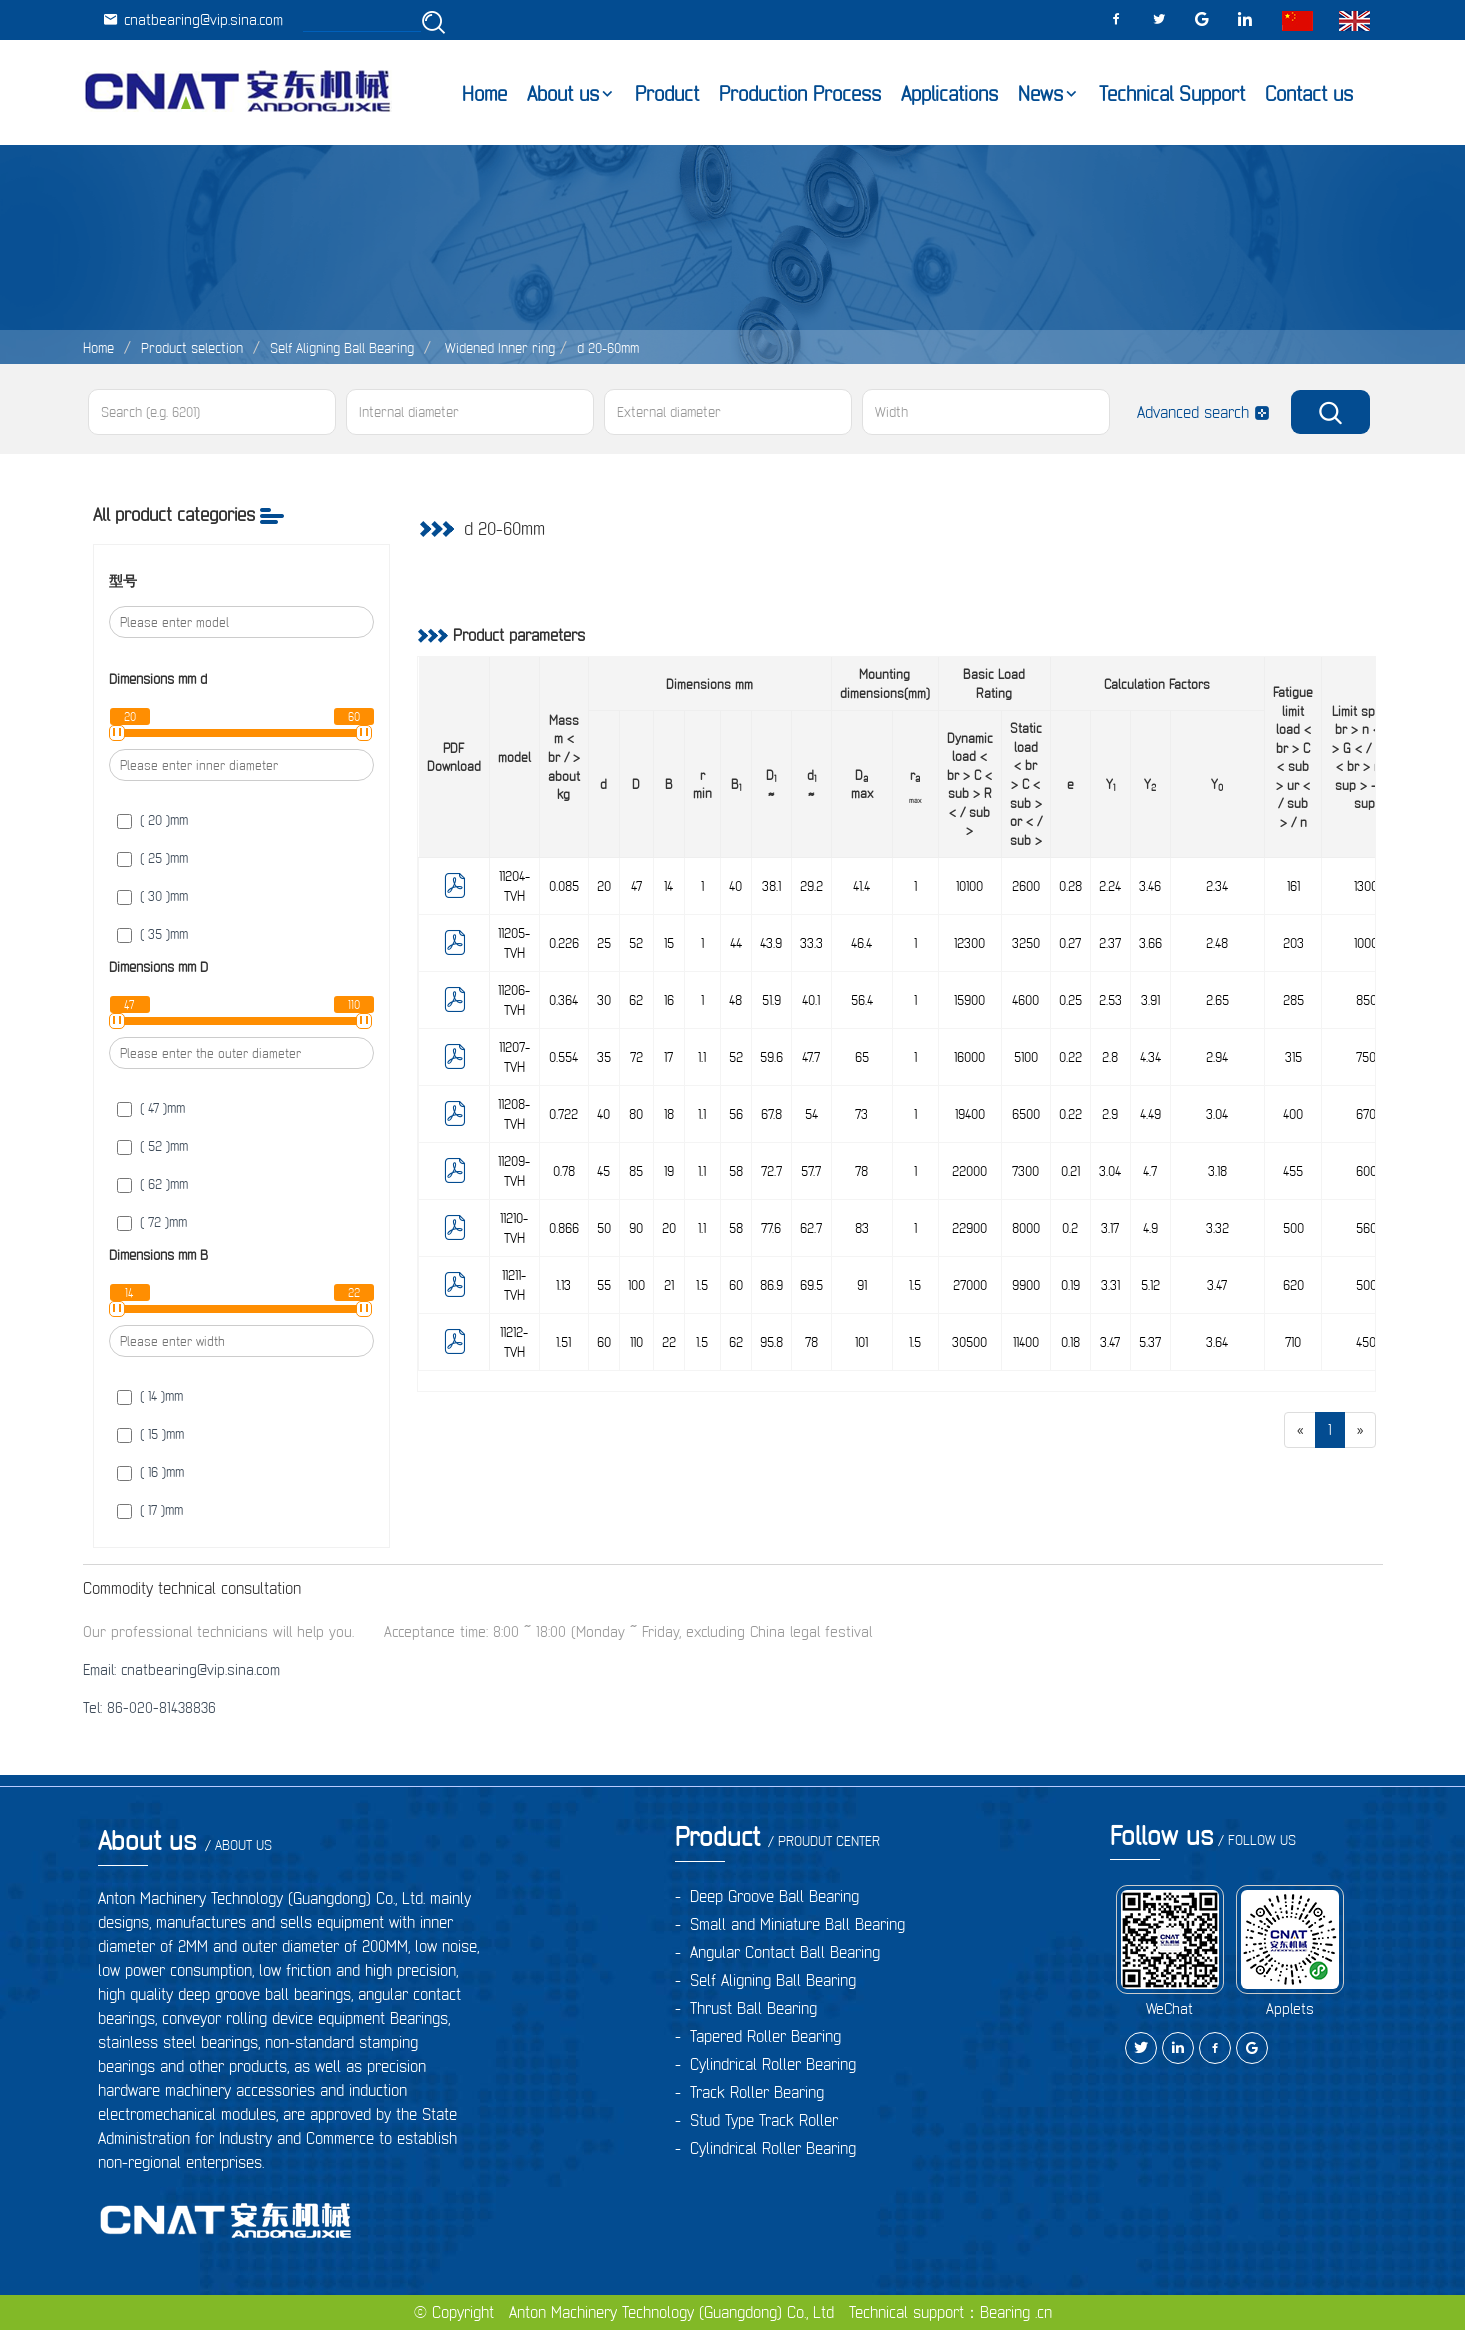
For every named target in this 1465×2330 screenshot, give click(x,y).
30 (604, 1000)
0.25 (1070, 1000)
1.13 (563, 1285)
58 (736, 1171)
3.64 (1217, 1342)
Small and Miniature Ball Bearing (797, 1924)
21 (669, 1285)
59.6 (771, 1057)
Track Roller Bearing (757, 2092)
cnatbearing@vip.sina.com (193, 19)
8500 (1370, 1000)
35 (604, 1057)
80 (636, 1114)
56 (736, 1114)
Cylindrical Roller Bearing (773, 2064)
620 (1293, 1285)
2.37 (1110, 943)
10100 (969, 886)
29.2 (811, 886)
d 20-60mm (608, 348)
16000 (969, 1057)
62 (636, 1000)
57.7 (811, 1171)
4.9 (1150, 1228)
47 (636, 886)
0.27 (1070, 943)
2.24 (1110, 886)
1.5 (702, 1285)
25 (604, 943)
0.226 (564, 943)
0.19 (1070, 1285)
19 (669, 1171)
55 (604, 1285)
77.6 (771, 1228)
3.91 (1150, 1000)
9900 (1026, 1285)
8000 (1026, 1228)
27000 (970, 1285)
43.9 (771, 943)
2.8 (1110, 1057)
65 (862, 1057)
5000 (1370, 1285)
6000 (1370, 1171)
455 (1293, 1171)
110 (636, 1342)
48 (735, 1000)
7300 (1025, 1171)
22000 (969, 1171)
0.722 (563, 1114)
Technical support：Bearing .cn (950, 2312)
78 (861, 1171)
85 (636, 1171)
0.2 (1070, 1228)
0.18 (1070, 1342)
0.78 (564, 1171)
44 (736, 943)
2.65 (1217, 1000)
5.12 (1150, 1285)
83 (862, 1228)
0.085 (564, 886)
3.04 (1217, 1114)
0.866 (564, 1228)
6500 (1026, 1114)
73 (861, 1114)
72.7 (771, 1171)
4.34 (1150, 1057)
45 (603, 1171)
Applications (949, 94)
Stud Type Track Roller (764, 2120)
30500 (969, 1342)
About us (563, 94)
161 (1293, 886)
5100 (1026, 1057)
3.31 (1110, 1285)
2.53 (1110, 1000)
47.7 (811, 1057)
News (1040, 94)
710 (1293, 1342)
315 (1293, 1057)
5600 (1370, 1228)
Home (484, 94)
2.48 (1217, 943)
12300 (969, 943)
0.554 (563, 1057)
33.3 (811, 943)
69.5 (811, 1285)
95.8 (771, 1342)
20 (604, 886)
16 (669, 1000)
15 (669, 943)
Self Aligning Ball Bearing (342, 348)
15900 (969, 1000)
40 (735, 886)
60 (736, 1285)
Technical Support (1172, 94)
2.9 (1110, 1114)
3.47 (1217, 1285)
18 (669, 1114)
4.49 (1150, 1114)
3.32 (1217, 1228)
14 (668, 886)
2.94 (1217, 1057)
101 (861, 1342)
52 (636, 943)
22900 (969, 1228)
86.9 (771, 1285)
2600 (1026, 886)
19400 (970, 1114)
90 (636, 1228)
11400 (1026, 1342)
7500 (1369, 1057)
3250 (1026, 943)
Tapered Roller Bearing (765, 2036)
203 (1293, 943)
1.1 (702, 1057)
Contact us (1309, 94)
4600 (1025, 1000)
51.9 (771, 1000)
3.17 (1110, 1228)
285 (1293, 1000)
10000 (1369, 943)
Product (667, 94)
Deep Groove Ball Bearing (774, 1896)
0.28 (1070, 886)
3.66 (1150, 943)
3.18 (1217, 1171)
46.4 (861, 943)
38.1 (771, 886)
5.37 (1150, 1342)
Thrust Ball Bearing (753, 2008)
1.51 (563, 1342)
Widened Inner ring (498, 348)
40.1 (811, 1000)
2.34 (1217, 886)
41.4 (861, 886)
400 (1293, 1114)
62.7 (811, 1228)
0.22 (1070, 1057)
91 (862, 1285)
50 (604, 1228)
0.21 (1070, 1171)
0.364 (563, 1000)
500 (1293, 1228)
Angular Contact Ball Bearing (785, 1952)
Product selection (192, 348)
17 (668, 1057)
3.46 (1150, 886)
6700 (1369, 1114)
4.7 (1150, 1171)
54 (811, 1114)
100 (636, 1285)
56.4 (862, 1000)
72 (636, 1057)
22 (669, 1342)
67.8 (771, 1114)
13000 (1369, 886)
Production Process (800, 94)
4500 (1369, 1342)
